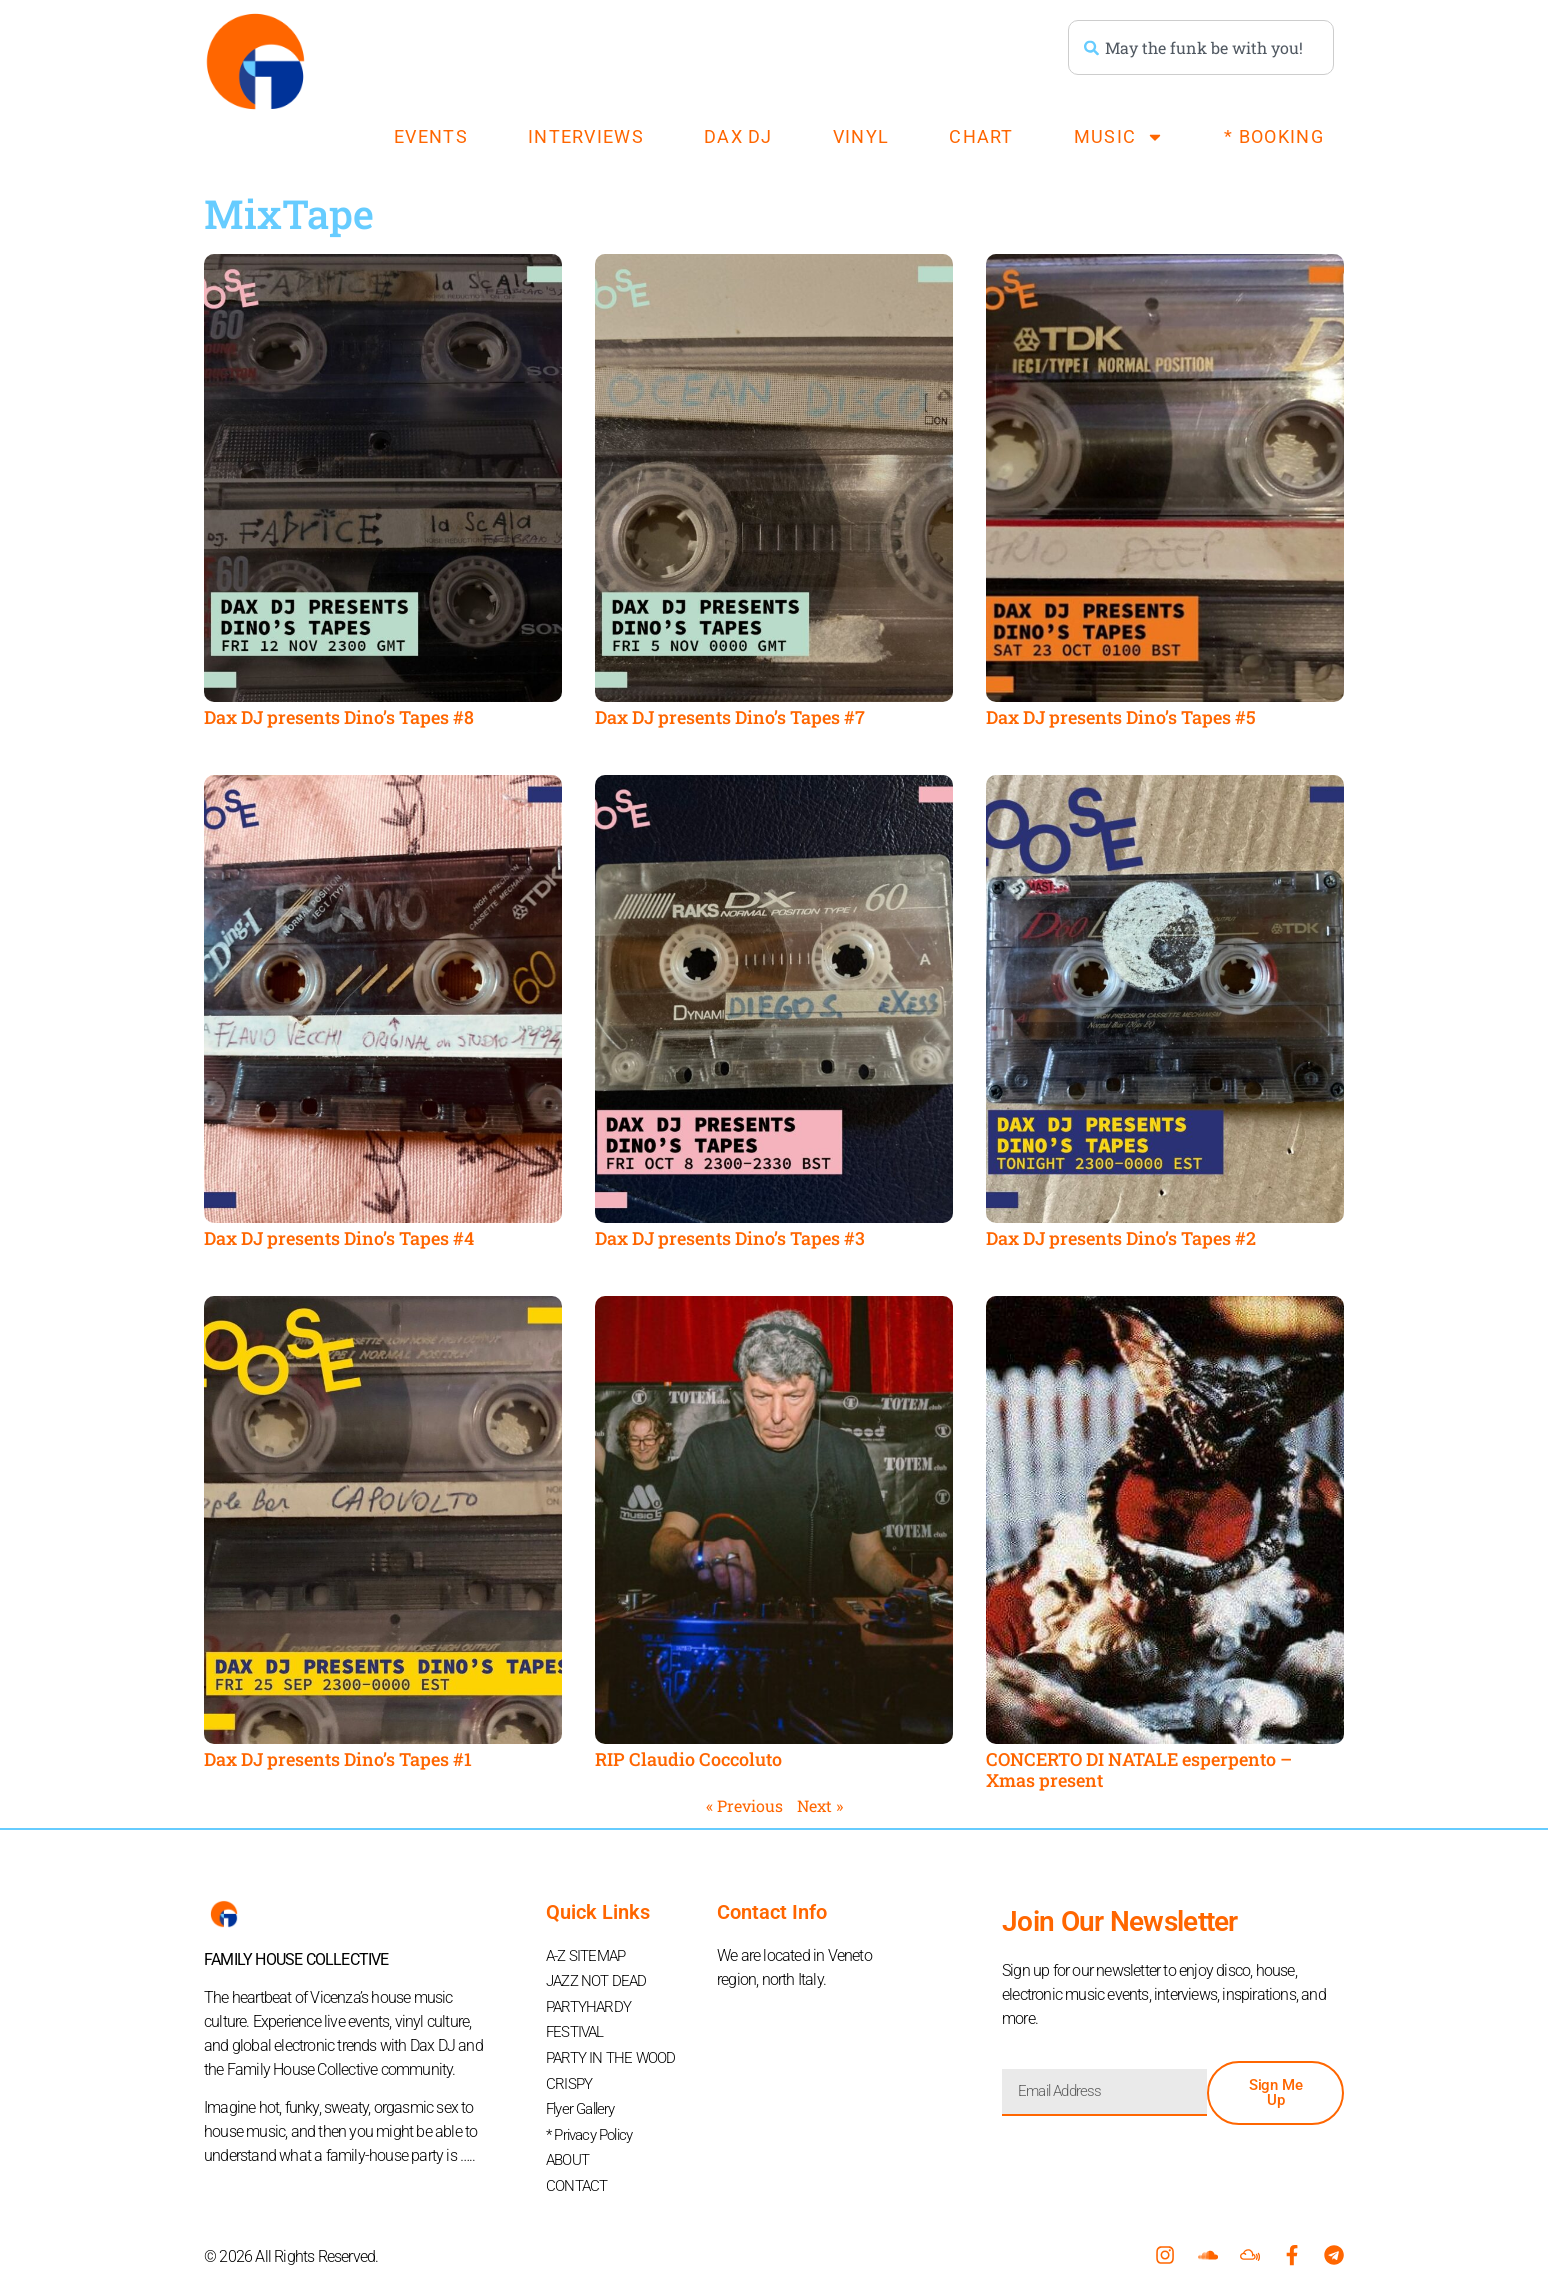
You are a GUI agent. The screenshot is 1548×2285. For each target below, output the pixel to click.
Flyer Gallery (584, 2099)
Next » (820, 1805)
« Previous (744, 1805)
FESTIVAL (577, 2027)
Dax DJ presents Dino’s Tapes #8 (339, 717)
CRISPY (570, 2075)
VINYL (861, 136)
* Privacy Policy (594, 2123)
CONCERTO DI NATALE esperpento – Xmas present (1139, 1770)
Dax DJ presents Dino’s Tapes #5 (1121, 717)
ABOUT (570, 2147)
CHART (981, 136)
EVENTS (431, 136)
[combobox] (1201, 47)
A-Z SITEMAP (589, 1955)
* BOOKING (1274, 136)
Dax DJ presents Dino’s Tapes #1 (338, 1759)
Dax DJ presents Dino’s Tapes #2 (1121, 1238)
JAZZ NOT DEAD (600, 1979)
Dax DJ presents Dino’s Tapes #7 (730, 717)
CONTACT (578, 2171)
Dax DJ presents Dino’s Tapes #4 (339, 1238)
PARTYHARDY (591, 2003)
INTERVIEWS (586, 136)
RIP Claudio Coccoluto (688, 1759)
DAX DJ (738, 136)
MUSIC (1119, 137)
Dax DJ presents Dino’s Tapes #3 (730, 1238)
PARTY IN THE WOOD (614, 2051)
